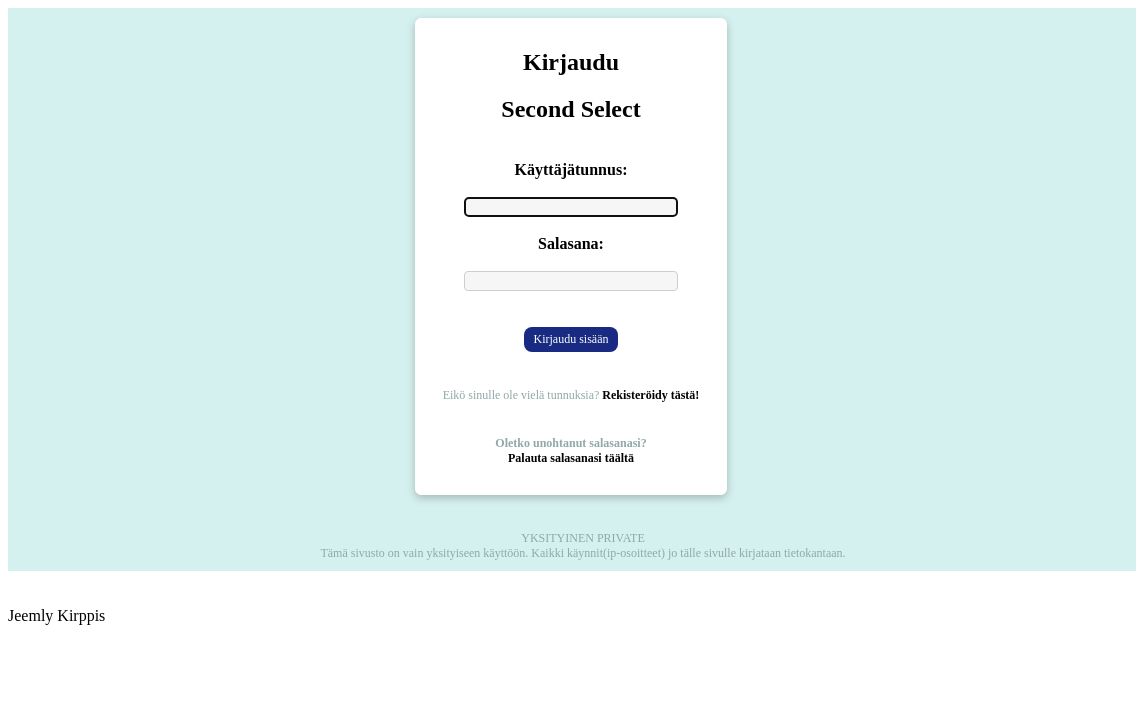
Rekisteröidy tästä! (650, 395)
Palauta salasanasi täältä (571, 458)
